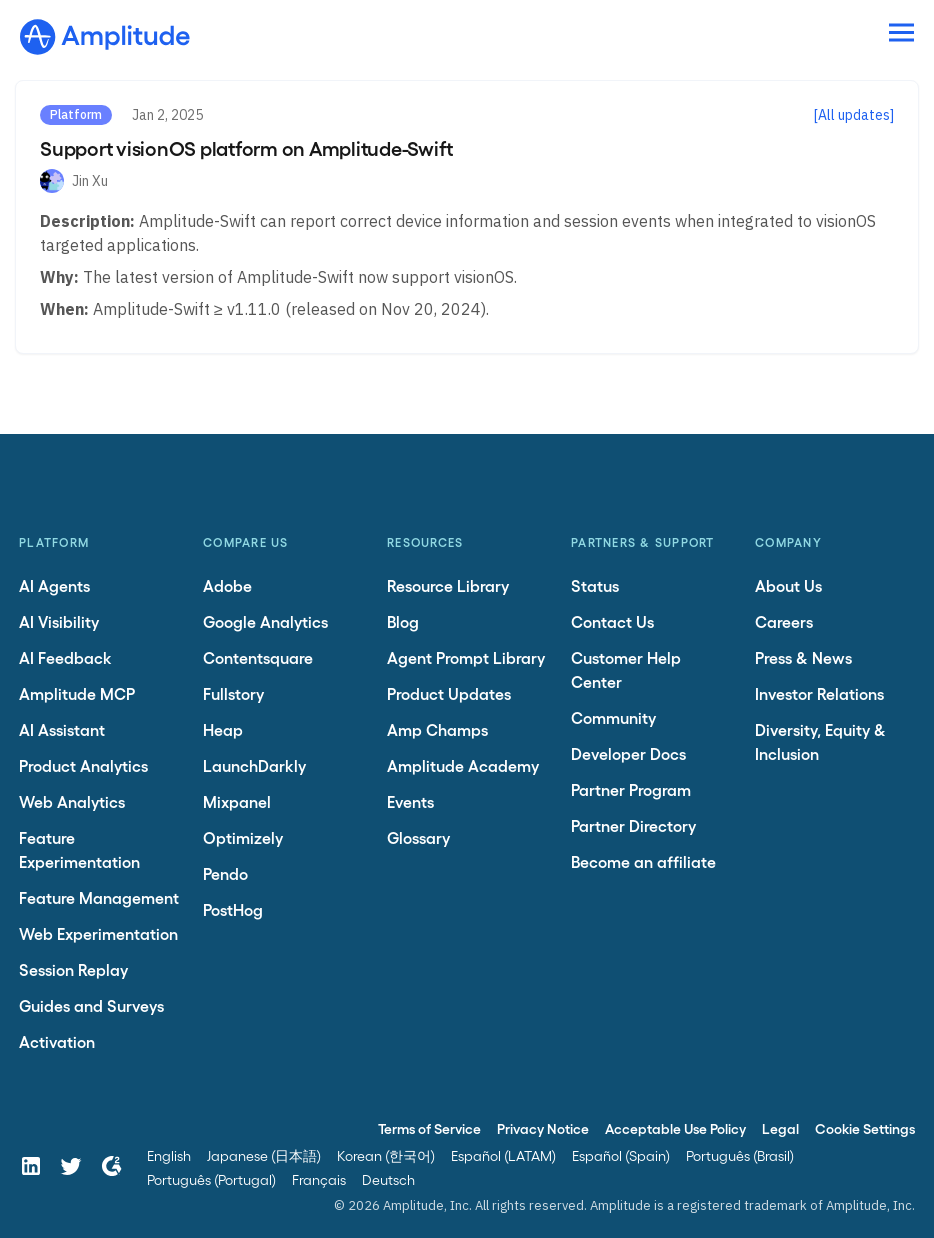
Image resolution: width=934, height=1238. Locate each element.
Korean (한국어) (386, 1155)
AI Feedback (65, 657)
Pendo (225, 873)
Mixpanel (237, 801)
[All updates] (854, 115)
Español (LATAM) (503, 1155)
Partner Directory (633, 825)
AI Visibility (59, 621)
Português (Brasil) (740, 1155)
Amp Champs (437, 729)
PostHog (233, 909)
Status (595, 585)
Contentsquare (258, 657)
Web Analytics (72, 801)
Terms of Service (429, 1128)
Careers (784, 621)
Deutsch (388, 1179)
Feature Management (99, 897)
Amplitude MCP (77, 693)
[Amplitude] (105, 31)
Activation (57, 1041)
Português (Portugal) (211, 1179)
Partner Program (631, 789)
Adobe (227, 585)
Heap (223, 729)
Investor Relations (819, 693)
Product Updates (449, 693)
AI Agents (54, 585)
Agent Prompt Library (466, 657)
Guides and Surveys (91, 1005)
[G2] (111, 1166)
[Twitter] (71, 1166)
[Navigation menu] (901, 33)
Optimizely (243, 837)
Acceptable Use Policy (675, 1128)
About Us (788, 585)
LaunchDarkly (254, 765)
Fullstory (233, 693)
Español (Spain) (621, 1155)
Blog (403, 621)
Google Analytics (265, 621)
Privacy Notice (543, 1128)
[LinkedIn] (31, 1166)
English (169, 1155)
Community (613, 717)
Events (410, 801)
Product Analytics (83, 765)
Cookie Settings (865, 1128)
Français (319, 1179)
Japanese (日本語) (264, 1155)
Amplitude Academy (463, 765)
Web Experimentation (98, 933)
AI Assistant (62, 729)
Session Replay (73, 969)
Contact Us (612, 621)
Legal (780, 1128)
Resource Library (448, 585)
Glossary (418, 837)
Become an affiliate (643, 861)
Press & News (803, 657)
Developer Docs (628, 753)
